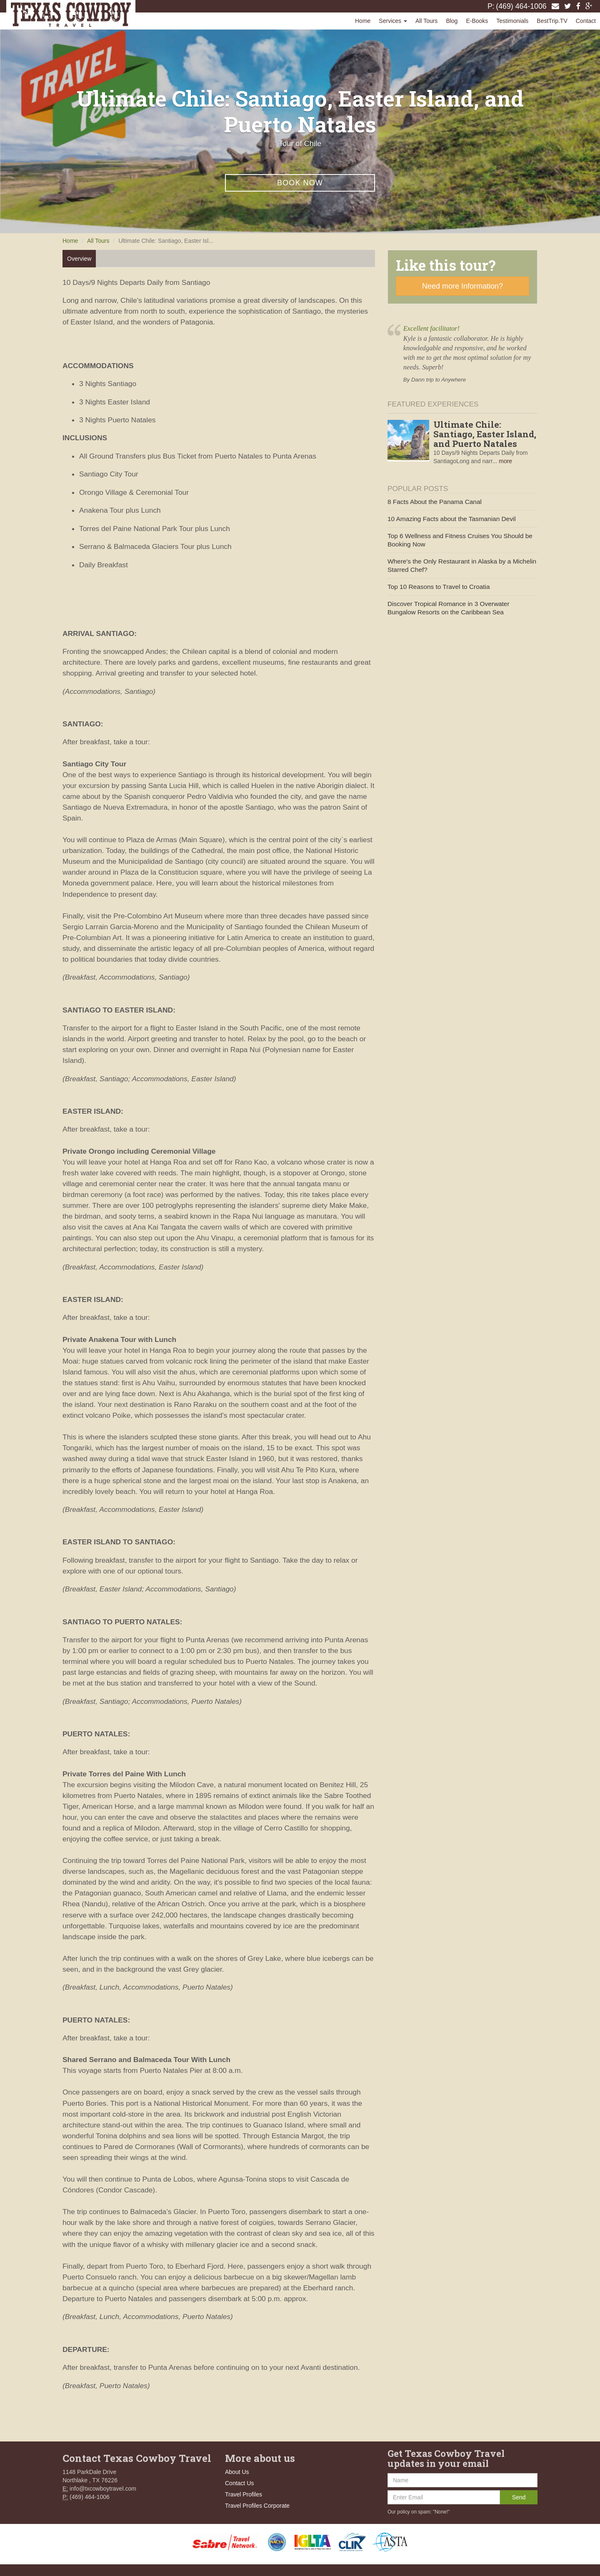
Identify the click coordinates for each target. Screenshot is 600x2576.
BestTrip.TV (552, 20)
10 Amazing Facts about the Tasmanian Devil (452, 518)
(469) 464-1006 (521, 6)
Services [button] (393, 20)
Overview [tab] (79, 258)
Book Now (300, 183)
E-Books (477, 20)
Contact (586, 20)
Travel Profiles (243, 2494)
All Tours (426, 20)
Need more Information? (462, 286)
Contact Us (239, 2483)
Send (519, 2497)
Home (362, 20)
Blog (452, 20)
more (505, 461)
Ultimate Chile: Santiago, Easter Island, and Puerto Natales (484, 434)
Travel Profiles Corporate (257, 2505)
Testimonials (512, 20)
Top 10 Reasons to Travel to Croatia (439, 586)
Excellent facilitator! (431, 328)
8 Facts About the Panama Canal (435, 501)
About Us (237, 2472)
